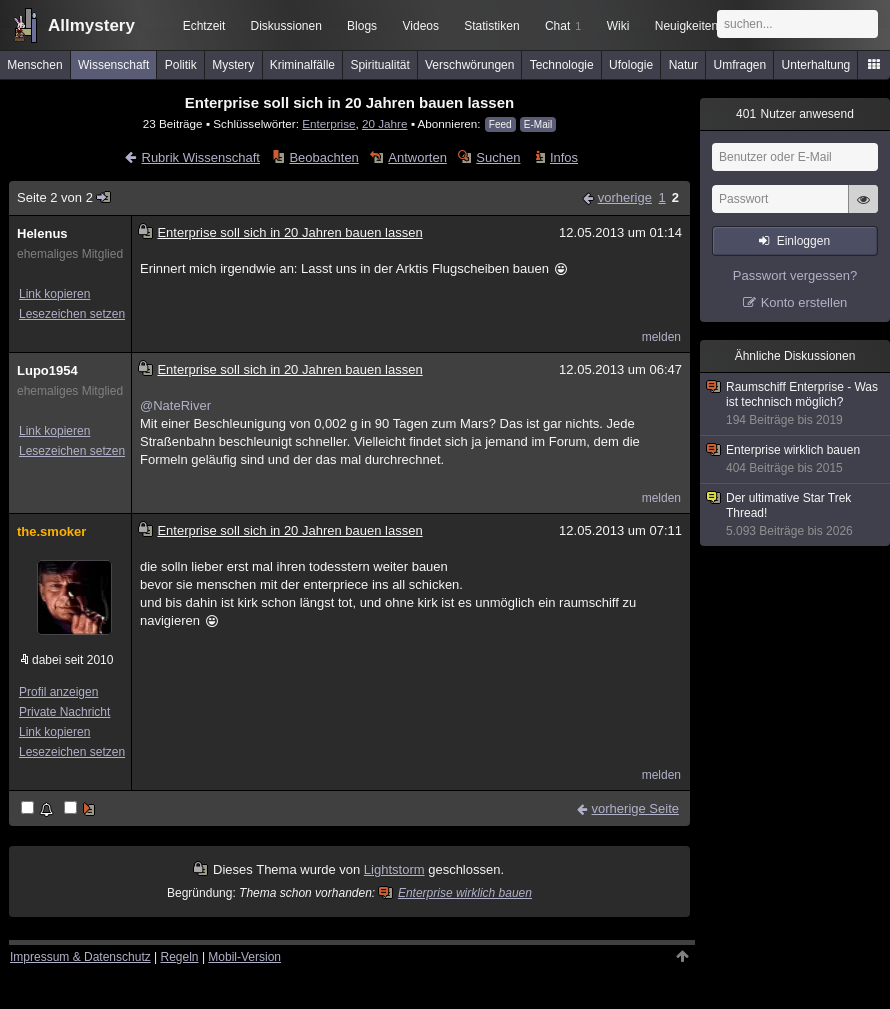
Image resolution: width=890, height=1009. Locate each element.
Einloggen (803, 241)
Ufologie (631, 65)
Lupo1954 (47, 370)
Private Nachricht (64, 712)
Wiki (618, 26)
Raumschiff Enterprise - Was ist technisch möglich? (796, 404)
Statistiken (491, 26)
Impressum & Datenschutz (80, 957)
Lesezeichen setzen (72, 314)
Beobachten (323, 157)
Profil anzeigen (58, 692)
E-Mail (538, 124)
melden (661, 337)
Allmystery (91, 25)
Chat (563, 26)
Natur (683, 65)
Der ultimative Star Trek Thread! (796, 515)
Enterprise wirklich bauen (457, 893)
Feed (500, 124)
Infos (564, 157)
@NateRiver (175, 405)
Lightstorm (394, 869)
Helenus (42, 233)
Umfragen (740, 65)
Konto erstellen (804, 302)
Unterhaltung (816, 65)
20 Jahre (384, 123)
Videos (421, 26)
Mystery (233, 65)
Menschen (34, 65)
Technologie (562, 65)
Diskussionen (285, 26)
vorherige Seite (635, 808)
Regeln (180, 957)
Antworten (417, 157)
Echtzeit (204, 26)
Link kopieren (54, 294)
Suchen (498, 157)
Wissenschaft (113, 65)
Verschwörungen (469, 65)
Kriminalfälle (302, 65)
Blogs (362, 26)
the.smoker (51, 531)
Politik (181, 65)
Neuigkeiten (686, 26)
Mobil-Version (244, 957)
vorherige (625, 197)
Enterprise (328, 123)
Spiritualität (379, 65)
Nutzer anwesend (795, 114)
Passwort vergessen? (795, 275)
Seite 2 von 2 (64, 197)
